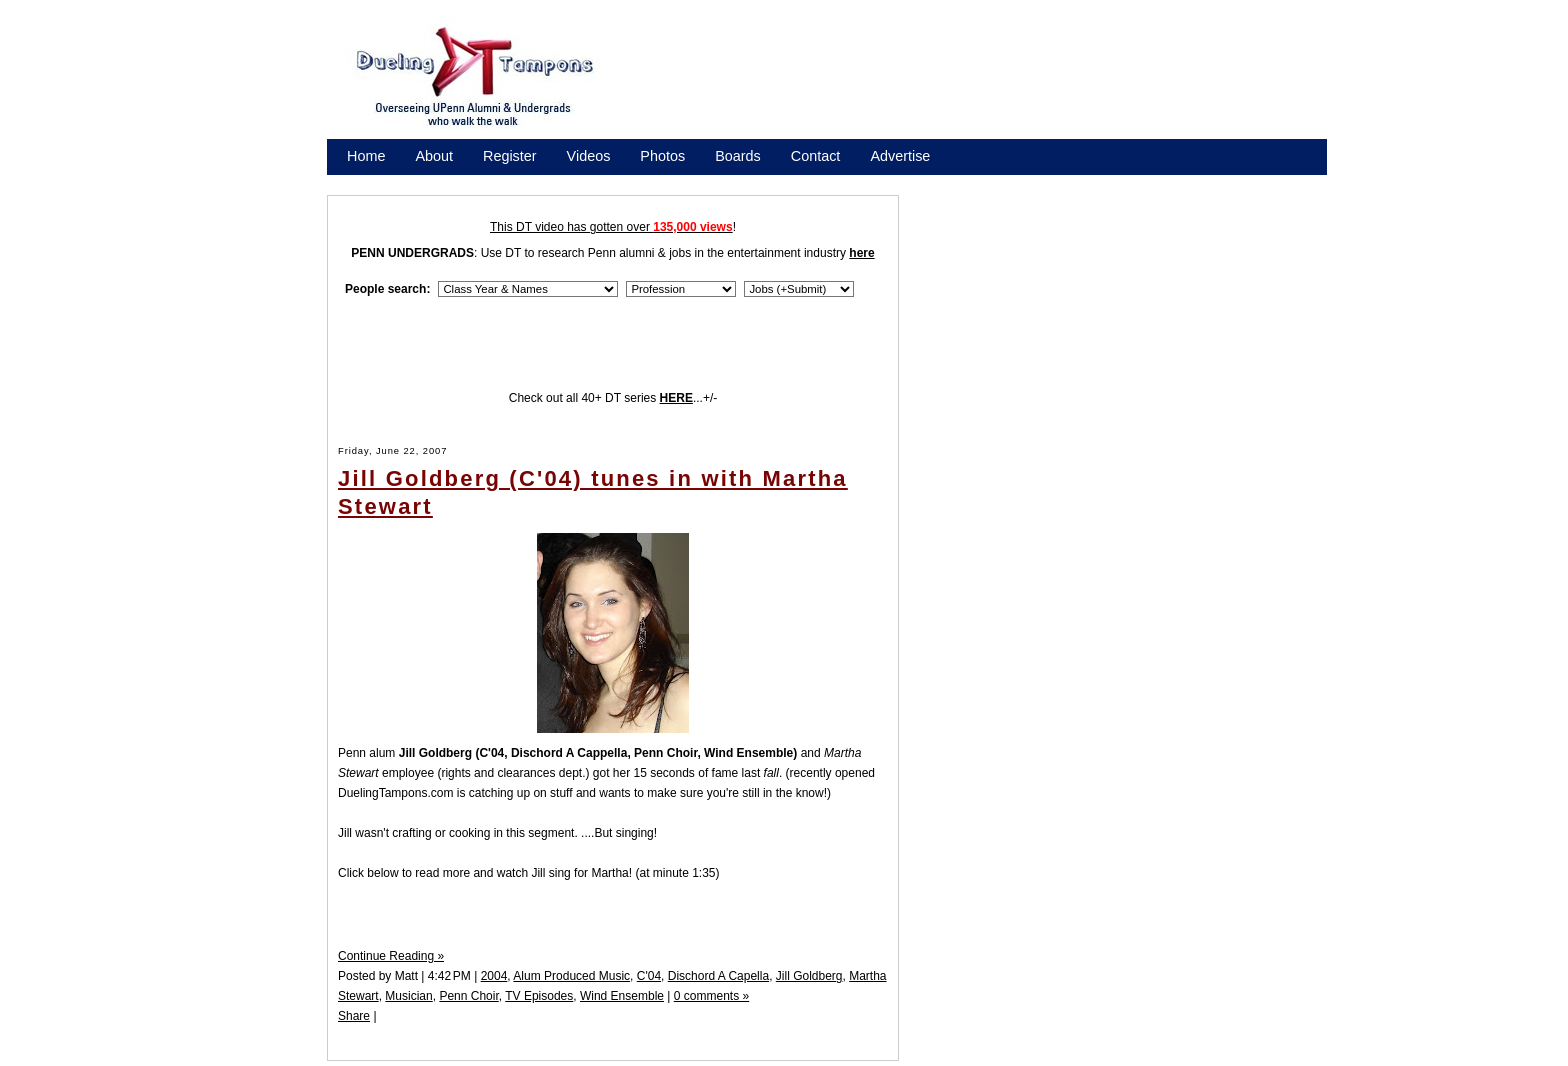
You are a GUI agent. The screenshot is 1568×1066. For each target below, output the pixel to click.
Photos (662, 156)
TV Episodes (539, 996)
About (434, 156)
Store (364, 182)
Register (510, 156)
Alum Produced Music (571, 976)
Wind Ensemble (622, 996)
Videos (589, 156)
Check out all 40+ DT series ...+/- (613, 398)
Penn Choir (468, 996)
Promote (438, 182)
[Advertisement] (984, 83)
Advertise (900, 156)
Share (354, 1016)
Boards (738, 156)
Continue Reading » (391, 956)
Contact (816, 156)
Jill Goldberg (809, 976)
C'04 (649, 976)
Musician (408, 996)
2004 (494, 976)
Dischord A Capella (718, 976)
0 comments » (711, 996)
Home (366, 156)
